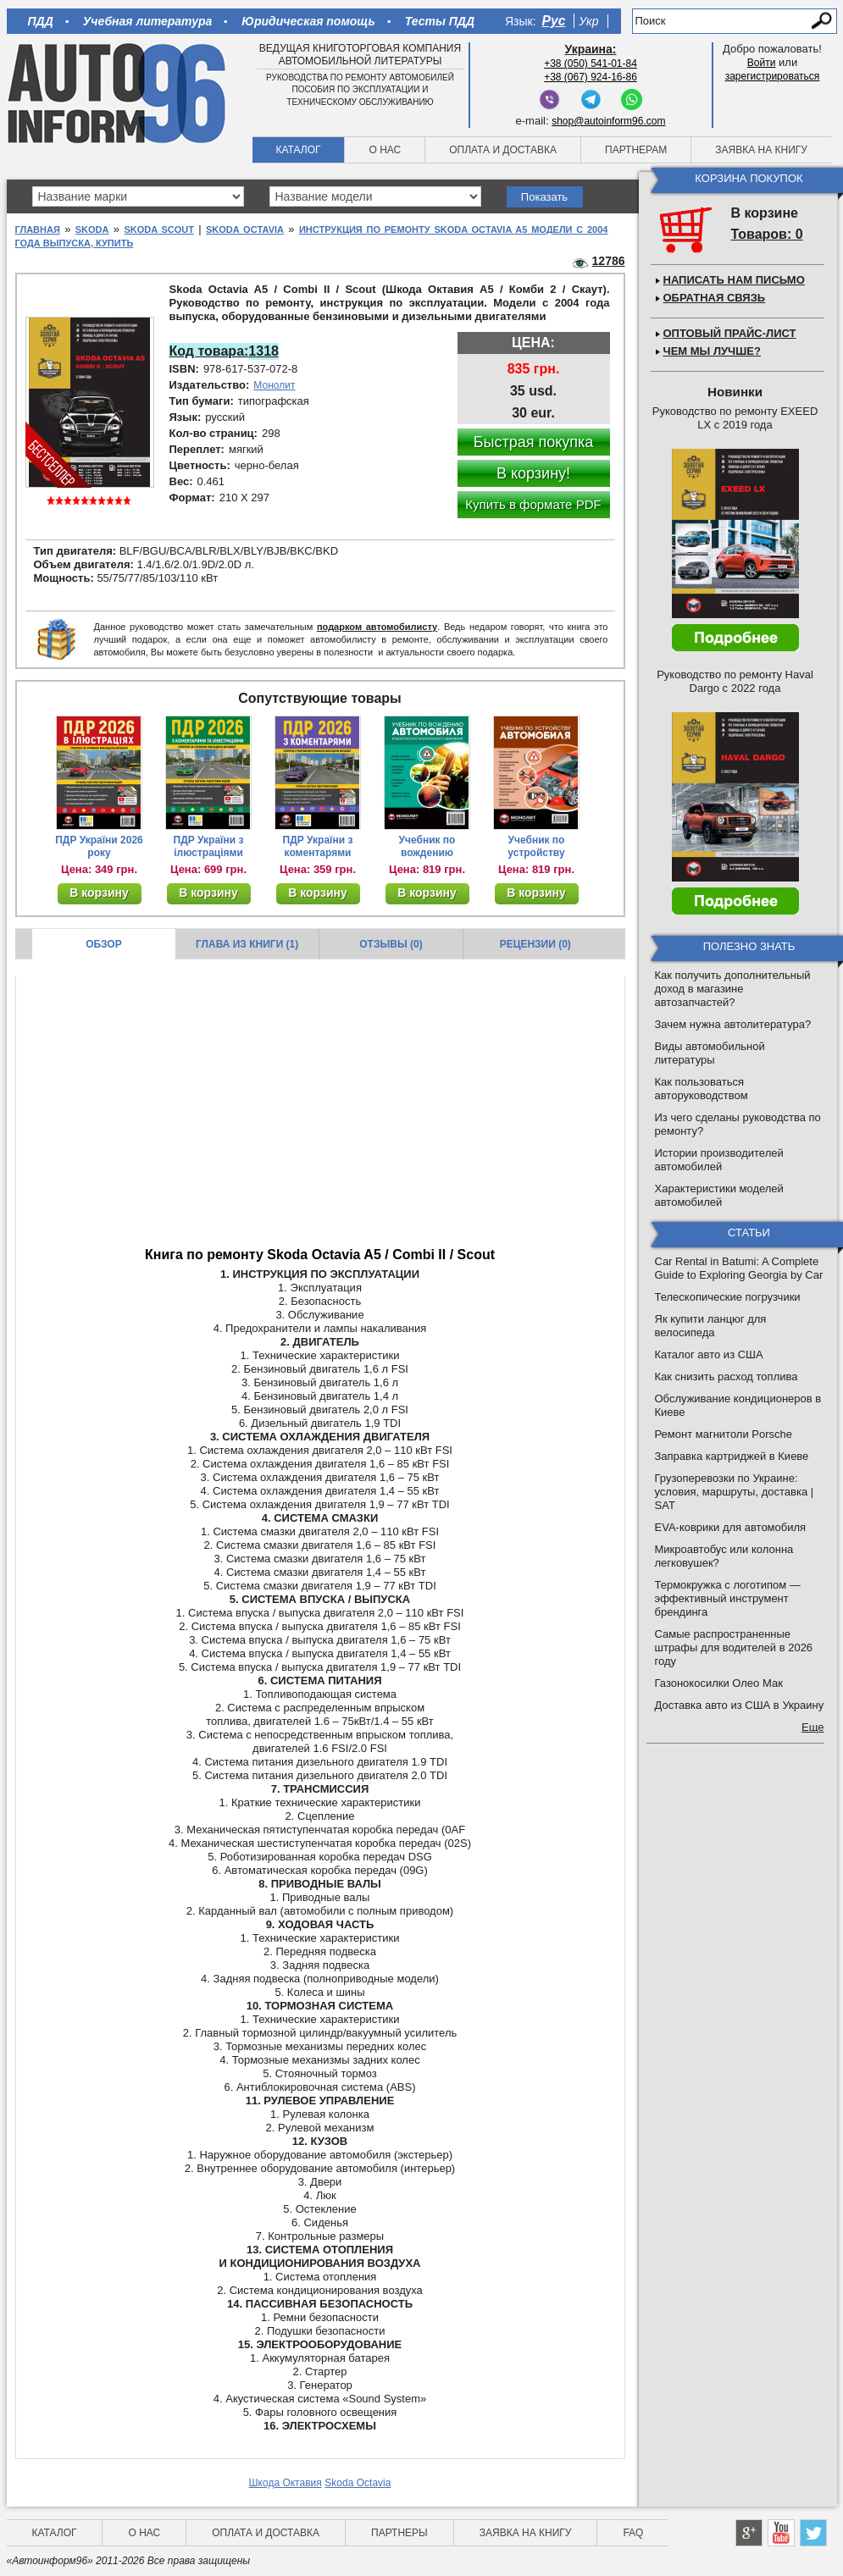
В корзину (99, 892)
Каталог (298, 150)
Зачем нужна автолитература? (733, 1024)
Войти (761, 63)
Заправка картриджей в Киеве (732, 1456)
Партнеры (399, 2533)
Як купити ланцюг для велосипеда (711, 1326)
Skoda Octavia (245, 229)
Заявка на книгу (761, 150)
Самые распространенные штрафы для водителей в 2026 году (734, 1647)
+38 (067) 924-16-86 (590, 77)
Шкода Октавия (285, 2483)
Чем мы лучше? (712, 351)
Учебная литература (148, 21)
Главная (37, 229)
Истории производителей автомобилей (719, 1160)
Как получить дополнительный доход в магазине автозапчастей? (733, 989)
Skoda (92, 229)
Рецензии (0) (535, 944)
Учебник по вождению (427, 846)
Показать (544, 197)
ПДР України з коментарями (318, 846)
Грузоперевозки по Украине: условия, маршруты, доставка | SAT (734, 1492)
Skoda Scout (159, 229)
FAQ (633, 2533)
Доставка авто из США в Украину (739, 1705)
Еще (812, 1727)
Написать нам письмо (734, 280)
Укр (588, 21)
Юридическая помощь (307, 21)
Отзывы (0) (390, 944)
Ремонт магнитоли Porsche (724, 1434)
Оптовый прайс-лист (729, 333)
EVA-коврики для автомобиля (731, 1527)
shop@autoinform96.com (608, 121)
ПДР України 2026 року (99, 846)
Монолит (274, 385)
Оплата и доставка (503, 150)
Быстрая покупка (534, 442)
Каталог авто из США (709, 1354)
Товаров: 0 (767, 234)
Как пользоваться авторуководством (701, 1088)
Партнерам (636, 150)
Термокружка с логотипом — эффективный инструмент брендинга (728, 1598)
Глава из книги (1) (247, 944)
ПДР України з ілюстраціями (209, 846)
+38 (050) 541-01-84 (590, 63)
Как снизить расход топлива (726, 1376)
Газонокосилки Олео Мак (719, 1683)
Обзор (104, 944)
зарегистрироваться (772, 76)
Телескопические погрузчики (728, 1297)
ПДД (40, 21)
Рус (554, 21)
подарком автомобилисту (377, 627)
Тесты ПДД (439, 21)
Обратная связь (714, 297)
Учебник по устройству (535, 846)
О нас (385, 150)
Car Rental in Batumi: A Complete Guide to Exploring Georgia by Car (739, 1268)
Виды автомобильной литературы (710, 1053)
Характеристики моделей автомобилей (719, 1195)
